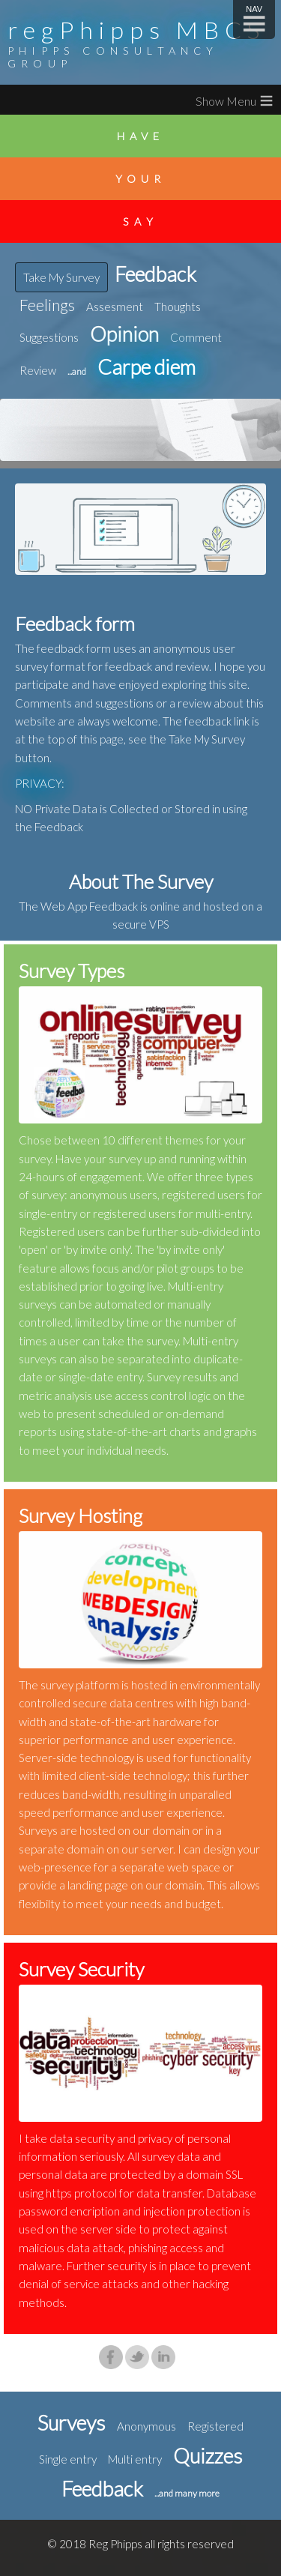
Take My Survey (61, 277)
